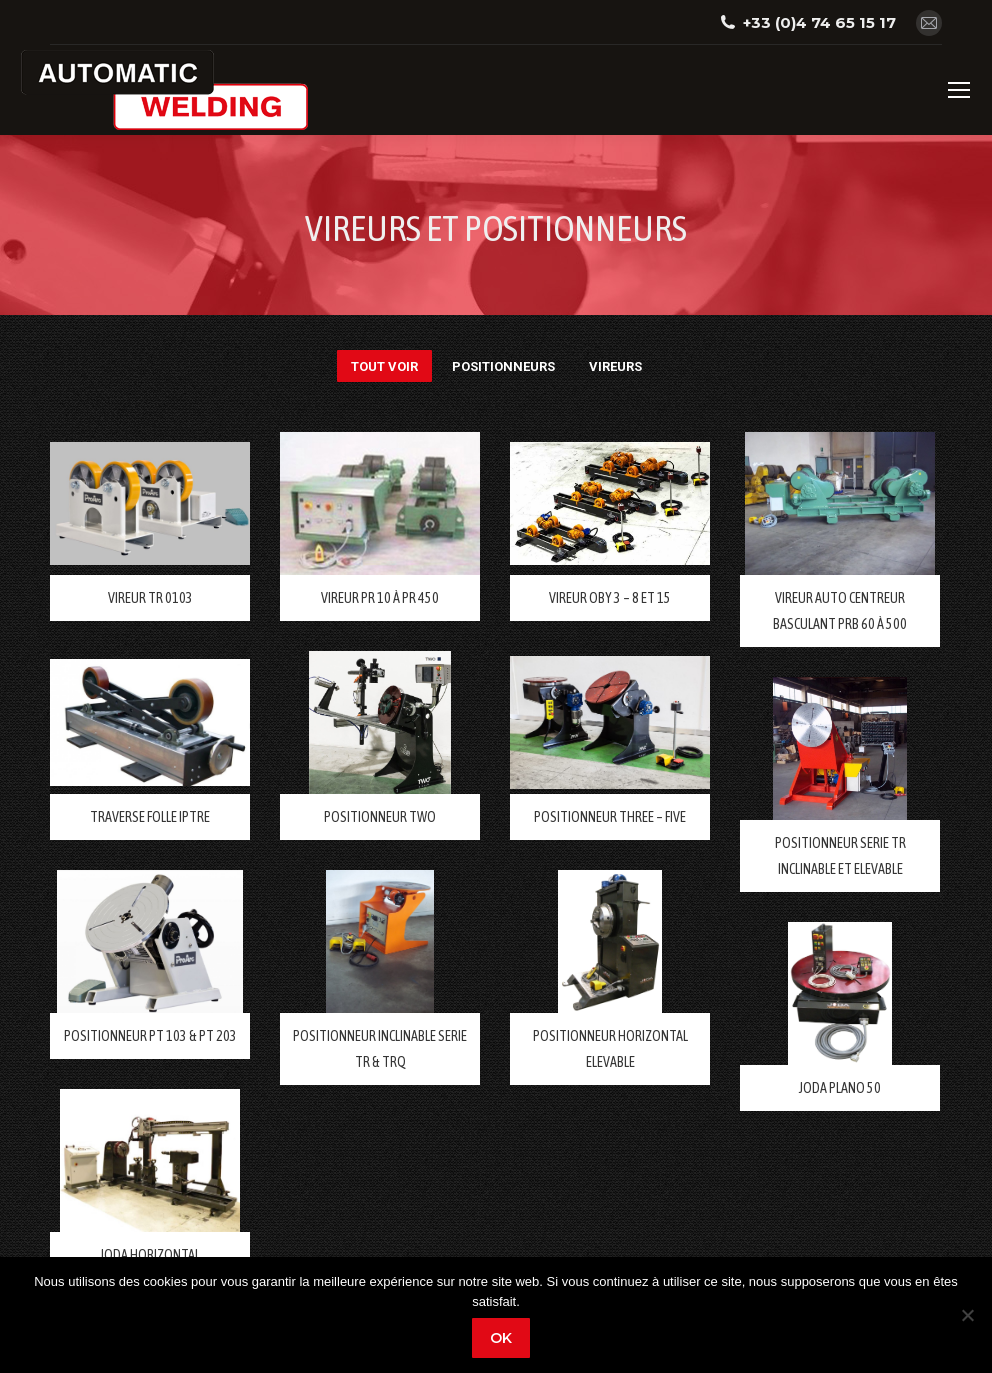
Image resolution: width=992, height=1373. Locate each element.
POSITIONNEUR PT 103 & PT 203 (150, 1036)
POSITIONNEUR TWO (380, 817)
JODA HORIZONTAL (150, 1255)
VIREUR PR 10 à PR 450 (380, 598)
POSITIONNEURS (503, 366)
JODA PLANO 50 (840, 1088)
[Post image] (150, 503)
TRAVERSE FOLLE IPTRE (150, 817)
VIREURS (615, 366)
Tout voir (384, 366)
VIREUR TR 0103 (150, 598)
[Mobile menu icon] (959, 90)
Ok (501, 1338)
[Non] (967, 1315)
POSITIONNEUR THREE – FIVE (610, 817)
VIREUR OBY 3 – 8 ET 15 (610, 598)
